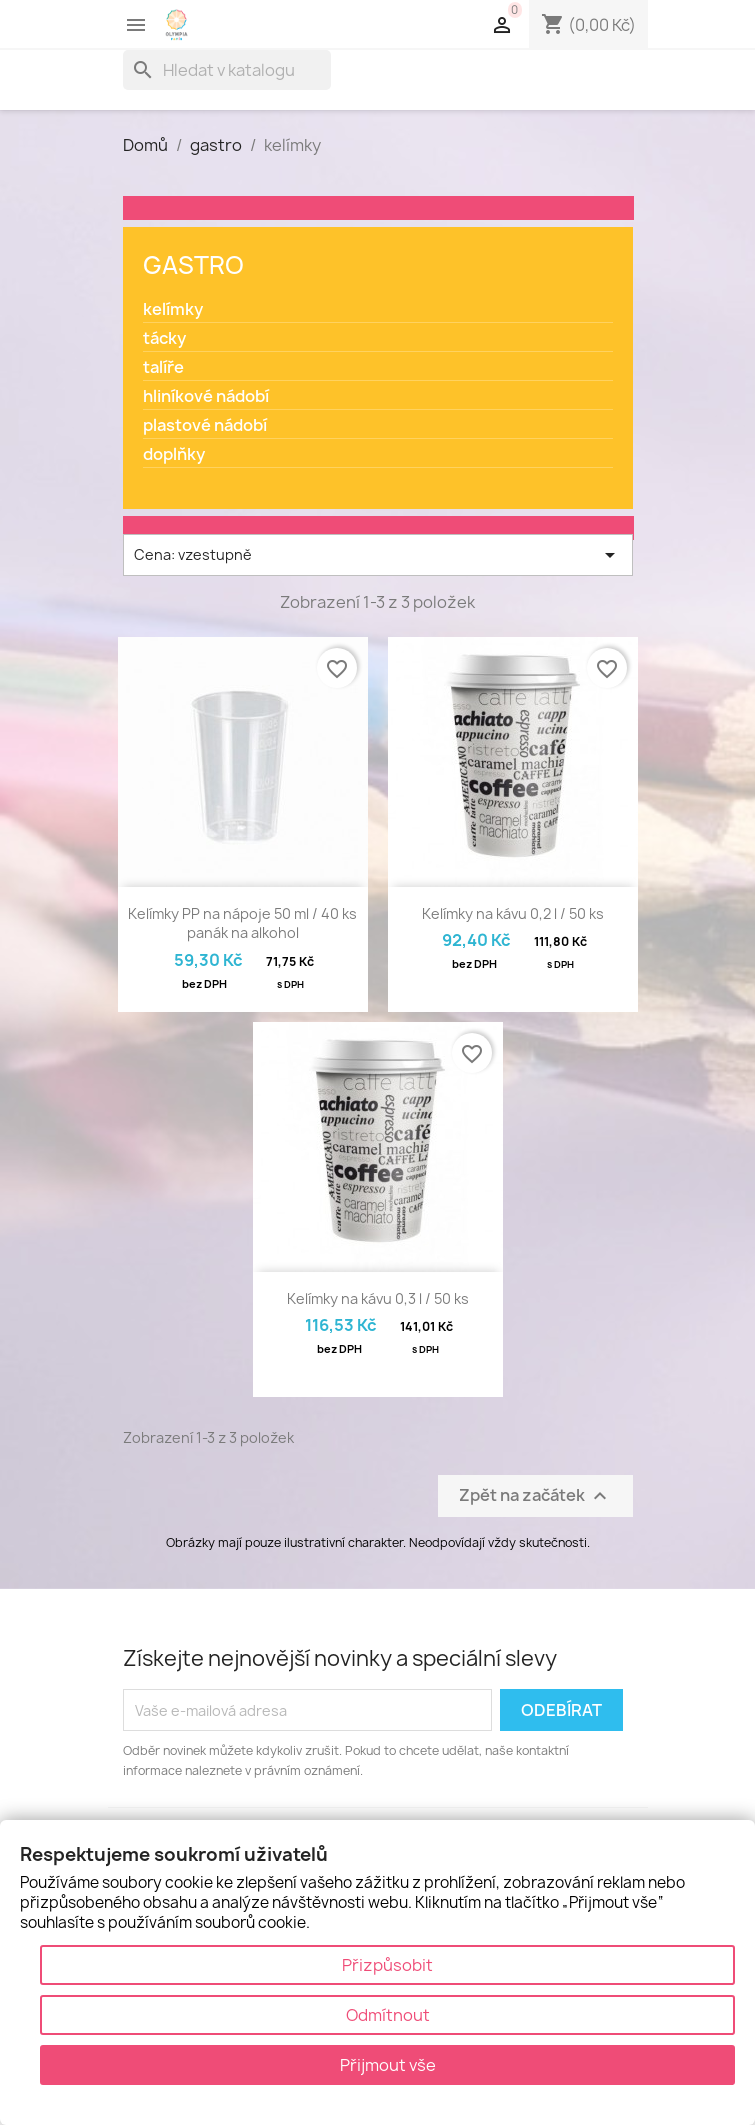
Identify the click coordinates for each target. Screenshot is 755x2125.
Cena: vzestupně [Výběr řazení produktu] (378, 555)
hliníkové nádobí (206, 396)
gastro (193, 265)
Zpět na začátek (535, 1496)
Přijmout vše (388, 2065)
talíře (163, 367)
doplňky (174, 454)
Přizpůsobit (387, 1965)
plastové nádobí (205, 425)
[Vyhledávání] (227, 70)
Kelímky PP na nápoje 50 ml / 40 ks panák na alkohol (242, 923)
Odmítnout (388, 2015)
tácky (164, 338)
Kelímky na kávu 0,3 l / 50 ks (378, 1298)
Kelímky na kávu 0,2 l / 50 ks (513, 913)
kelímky (173, 309)
